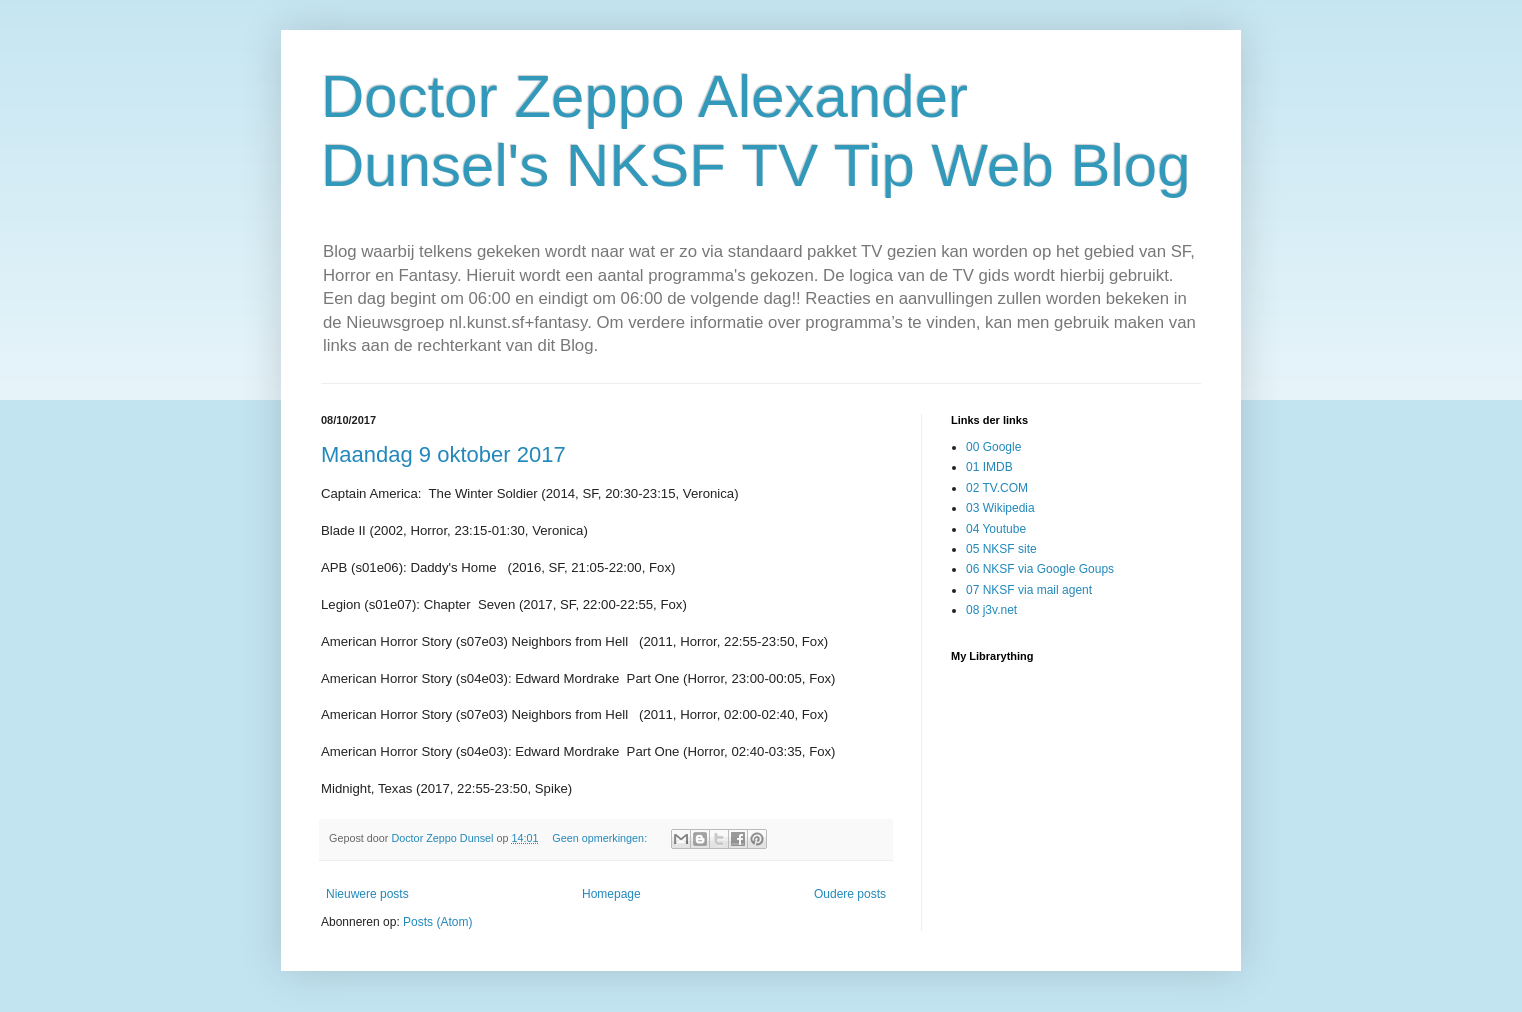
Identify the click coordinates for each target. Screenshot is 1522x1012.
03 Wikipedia (1000, 508)
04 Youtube (996, 529)
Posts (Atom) (437, 922)
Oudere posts (850, 894)
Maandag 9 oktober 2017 (443, 454)
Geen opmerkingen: (601, 838)
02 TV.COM (997, 488)
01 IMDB (989, 467)
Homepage (611, 894)
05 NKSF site (1001, 549)
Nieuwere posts (367, 894)
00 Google (993, 447)
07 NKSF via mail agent (1029, 590)
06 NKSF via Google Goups (1040, 569)
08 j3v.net (991, 610)
